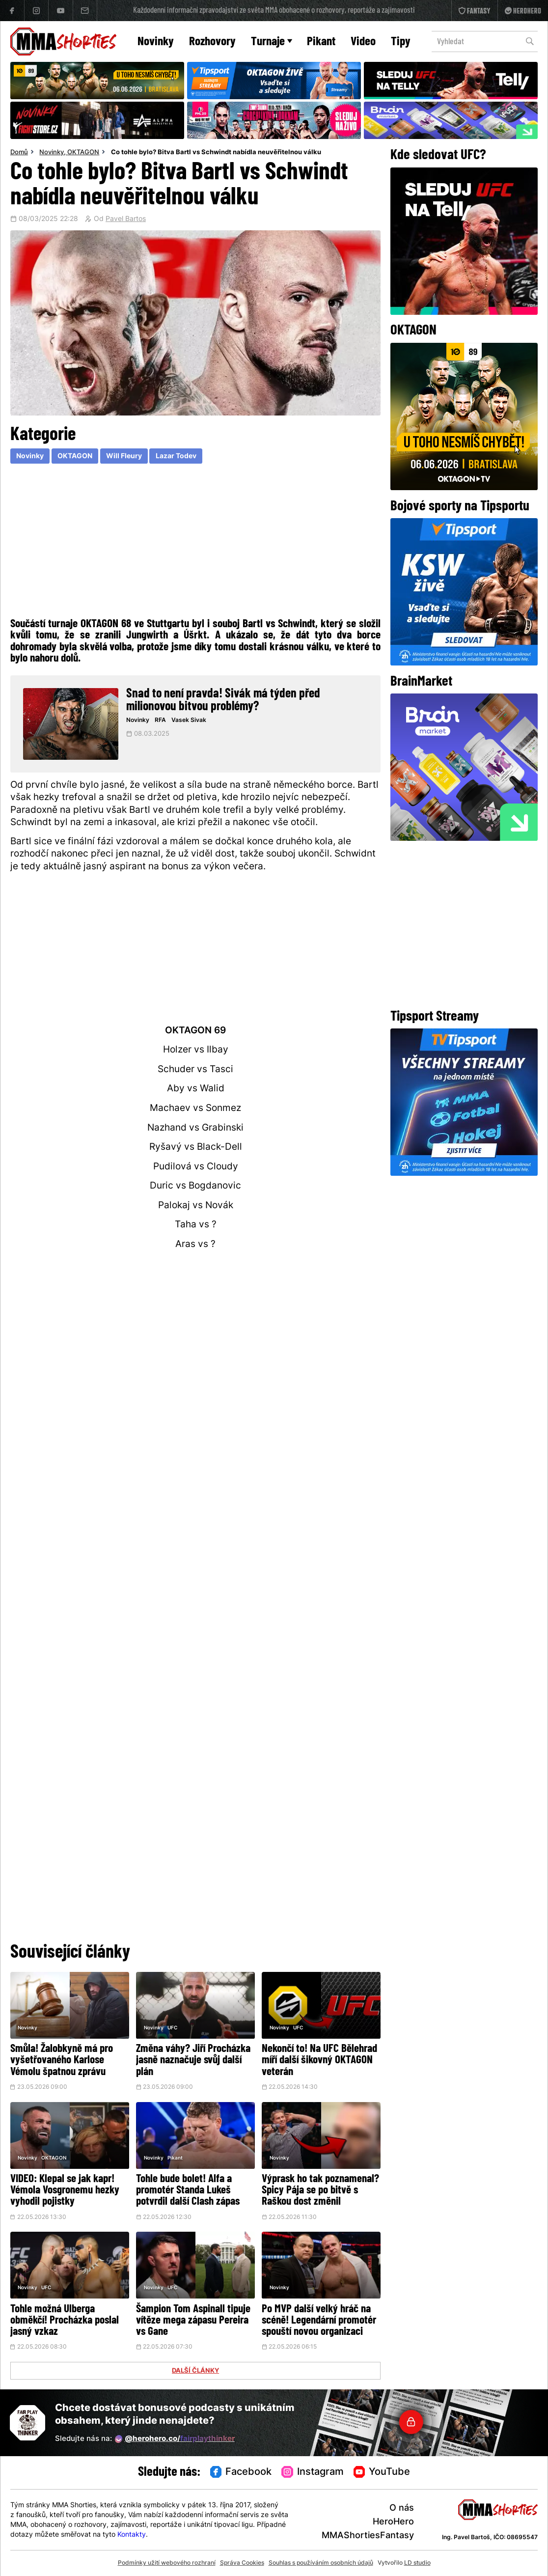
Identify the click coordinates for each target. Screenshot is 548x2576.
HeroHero (393, 2522)
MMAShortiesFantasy (368, 2536)
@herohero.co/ (175, 2439)
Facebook (241, 2472)
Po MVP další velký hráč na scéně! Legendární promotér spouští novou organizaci (319, 2321)
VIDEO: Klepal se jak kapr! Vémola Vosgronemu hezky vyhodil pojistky (64, 2191)
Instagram (312, 2472)
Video (363, 42)
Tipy (401, 42)
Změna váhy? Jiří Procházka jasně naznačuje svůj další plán (193, 2060)
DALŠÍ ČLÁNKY (195, 2371)
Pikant (321, 42)
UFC (172, 2028)
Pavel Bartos (126, 219)
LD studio (417, 2563)
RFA (160, 720)
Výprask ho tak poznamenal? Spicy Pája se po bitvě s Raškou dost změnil (320, 2191)
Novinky (155, 42)
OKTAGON (83, 153)
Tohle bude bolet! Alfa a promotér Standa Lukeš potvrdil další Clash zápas (188, 2191)
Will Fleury (124, 456)
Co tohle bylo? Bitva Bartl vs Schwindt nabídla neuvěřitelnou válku (216, 153)
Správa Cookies (242, 2563)
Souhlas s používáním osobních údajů (321, 2563)
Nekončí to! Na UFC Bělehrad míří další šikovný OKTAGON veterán (319, 2060)
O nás (401, 2508)
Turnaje (271, 42)
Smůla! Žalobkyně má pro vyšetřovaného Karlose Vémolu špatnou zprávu (61, 2060)
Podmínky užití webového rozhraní (167, 2563)
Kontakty (131, 2535)
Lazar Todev (176, 456)
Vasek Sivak (188, 720)
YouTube (382, 2472)
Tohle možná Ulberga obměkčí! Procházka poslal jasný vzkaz (64, 2321)
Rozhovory (212, 42)
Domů (19, 153)
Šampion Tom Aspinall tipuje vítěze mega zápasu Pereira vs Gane (193, 2321)
